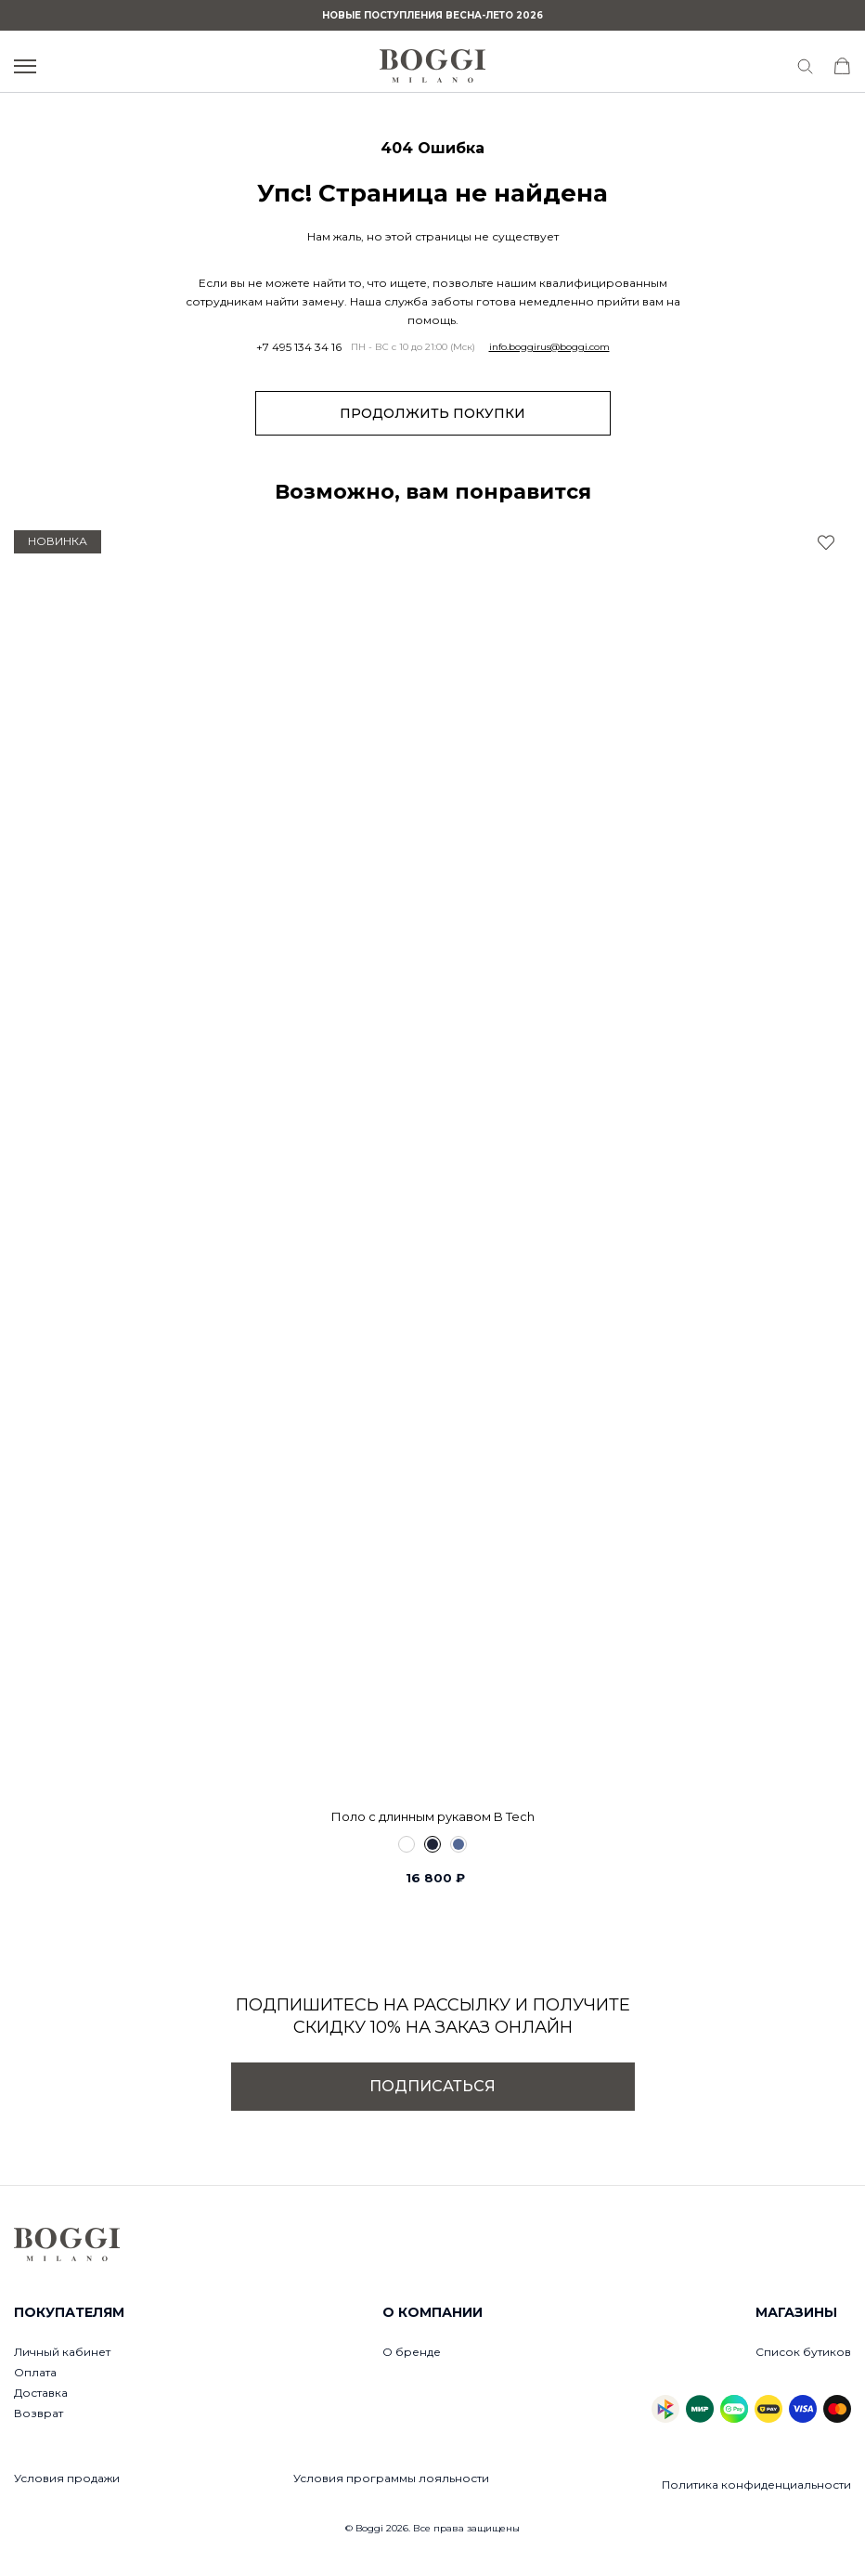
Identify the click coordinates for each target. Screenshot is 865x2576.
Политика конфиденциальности (756, 2484)
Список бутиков (803, 2352)
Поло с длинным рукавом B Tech (433, 1816)
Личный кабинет (62, 2352)
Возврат (38, 2413)
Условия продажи (67, 2478)
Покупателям (69, 2312)
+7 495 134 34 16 (299, 347)
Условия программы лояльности (391, 2478)
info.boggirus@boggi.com (549, 347)
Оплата (35, 2372)
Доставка (41, 2393)
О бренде (411, 2352)
